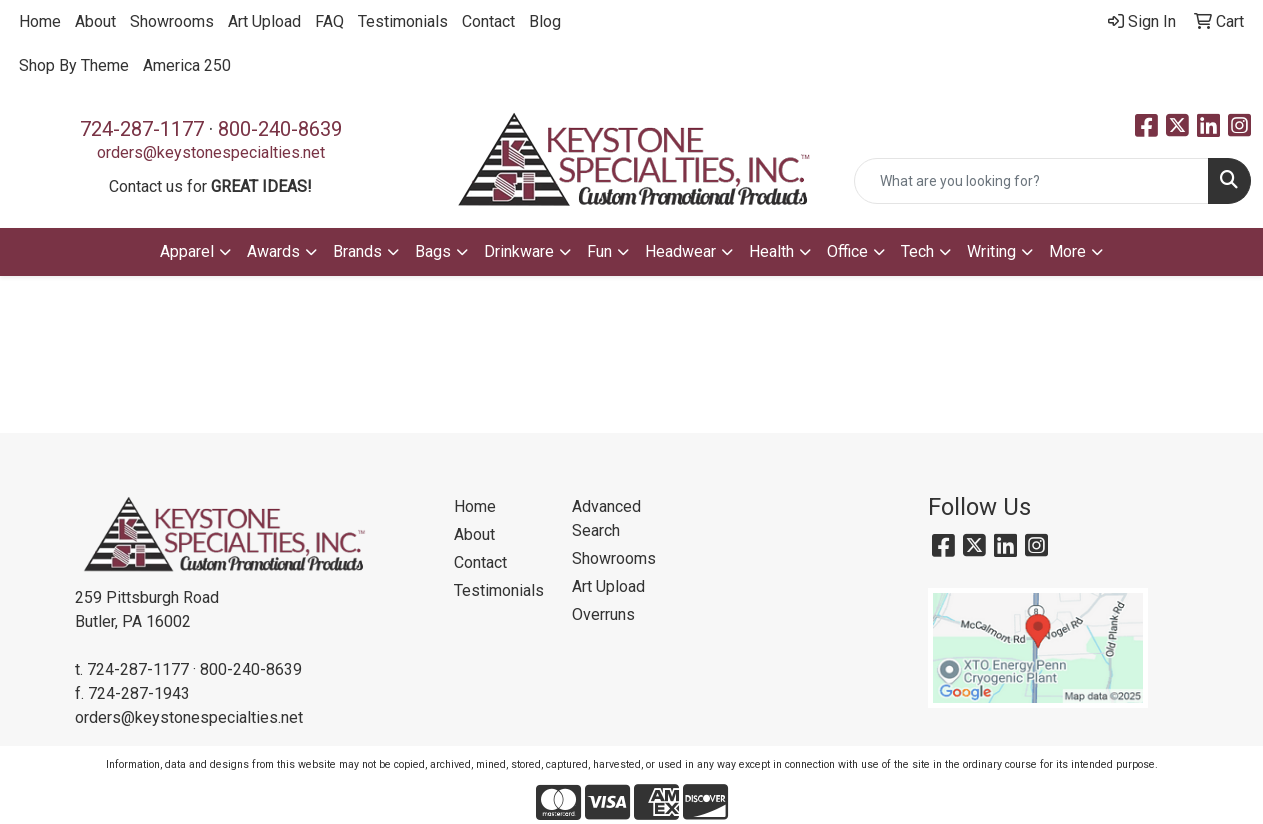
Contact (488, 21)
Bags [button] (433, 251)
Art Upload (264, 21)
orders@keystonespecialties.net (211, 152)
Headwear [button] (680, 251)
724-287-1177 (142, 129)
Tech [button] (917, 251)
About (95, 21)
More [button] (1067, 251)
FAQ (329, 21)
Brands (357, 251)
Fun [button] (599, 251)
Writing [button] (991, 251)
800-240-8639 (280, 129)
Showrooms (172, 21)
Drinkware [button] (519, 251)
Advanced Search (606, 518)
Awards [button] (273, 251)
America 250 (187, 65)
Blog (545, 21)
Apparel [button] (187, 251)
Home (40, 21)
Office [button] (847, 251)
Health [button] (771, 251)
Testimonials (403, 21)
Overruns (603, 614)
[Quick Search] (1031, 181)
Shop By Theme (74, 65)
